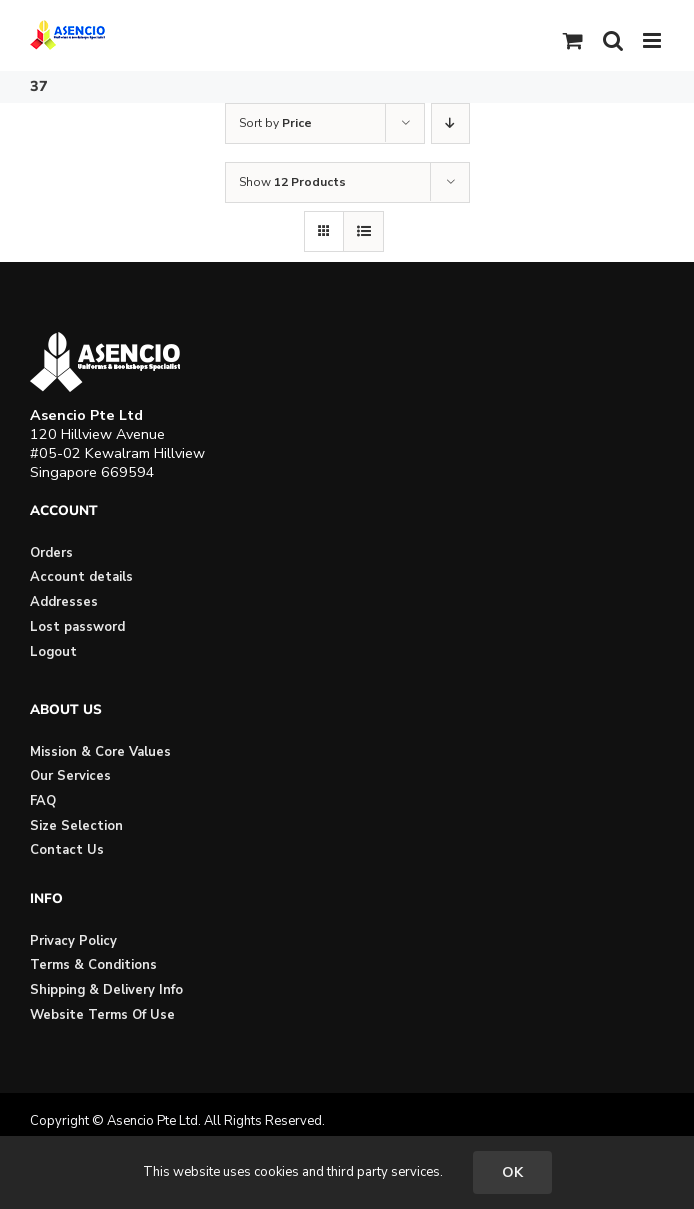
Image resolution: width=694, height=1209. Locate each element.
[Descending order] (450, 123)
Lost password (77, 627)
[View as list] (363, 231)
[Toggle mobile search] (613, 40)
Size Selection (76, 826)
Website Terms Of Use (102, 1015)
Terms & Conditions (93, 965)
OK (512, 1172)
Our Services (70, 776)
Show (292, 182)
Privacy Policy (73, 941)
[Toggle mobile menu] (653, 40)
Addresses (64, 602)
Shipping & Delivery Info (106, 990)
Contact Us (67, 850)
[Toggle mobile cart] (573, 40)
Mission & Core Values (100, 752)
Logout (53, 652)
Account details (81, 577)
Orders (51, 553)
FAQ (43, 801)
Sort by (275, 123)
